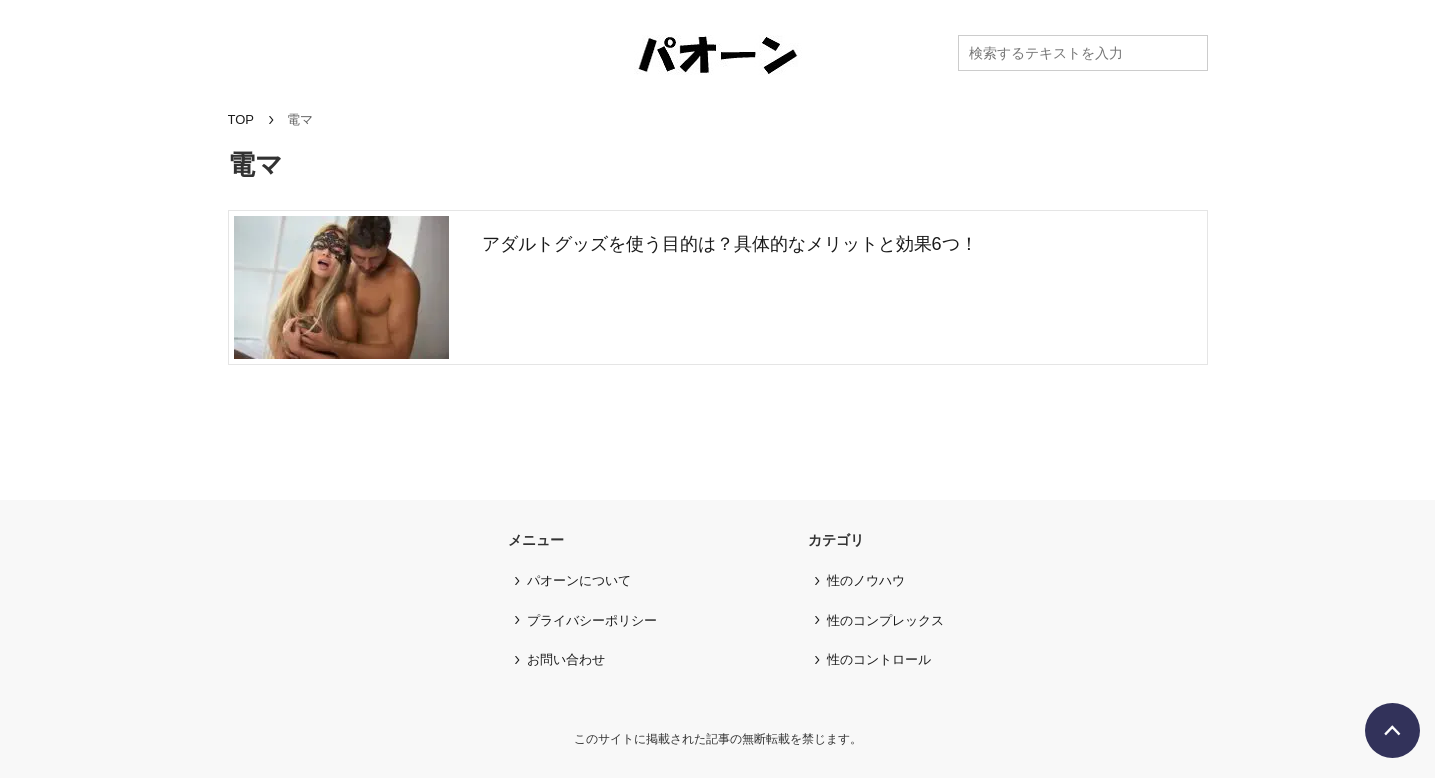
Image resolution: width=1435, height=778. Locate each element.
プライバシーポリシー (592, 620)
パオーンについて (579, 580)
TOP (241, 119)
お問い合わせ (566, 659)
